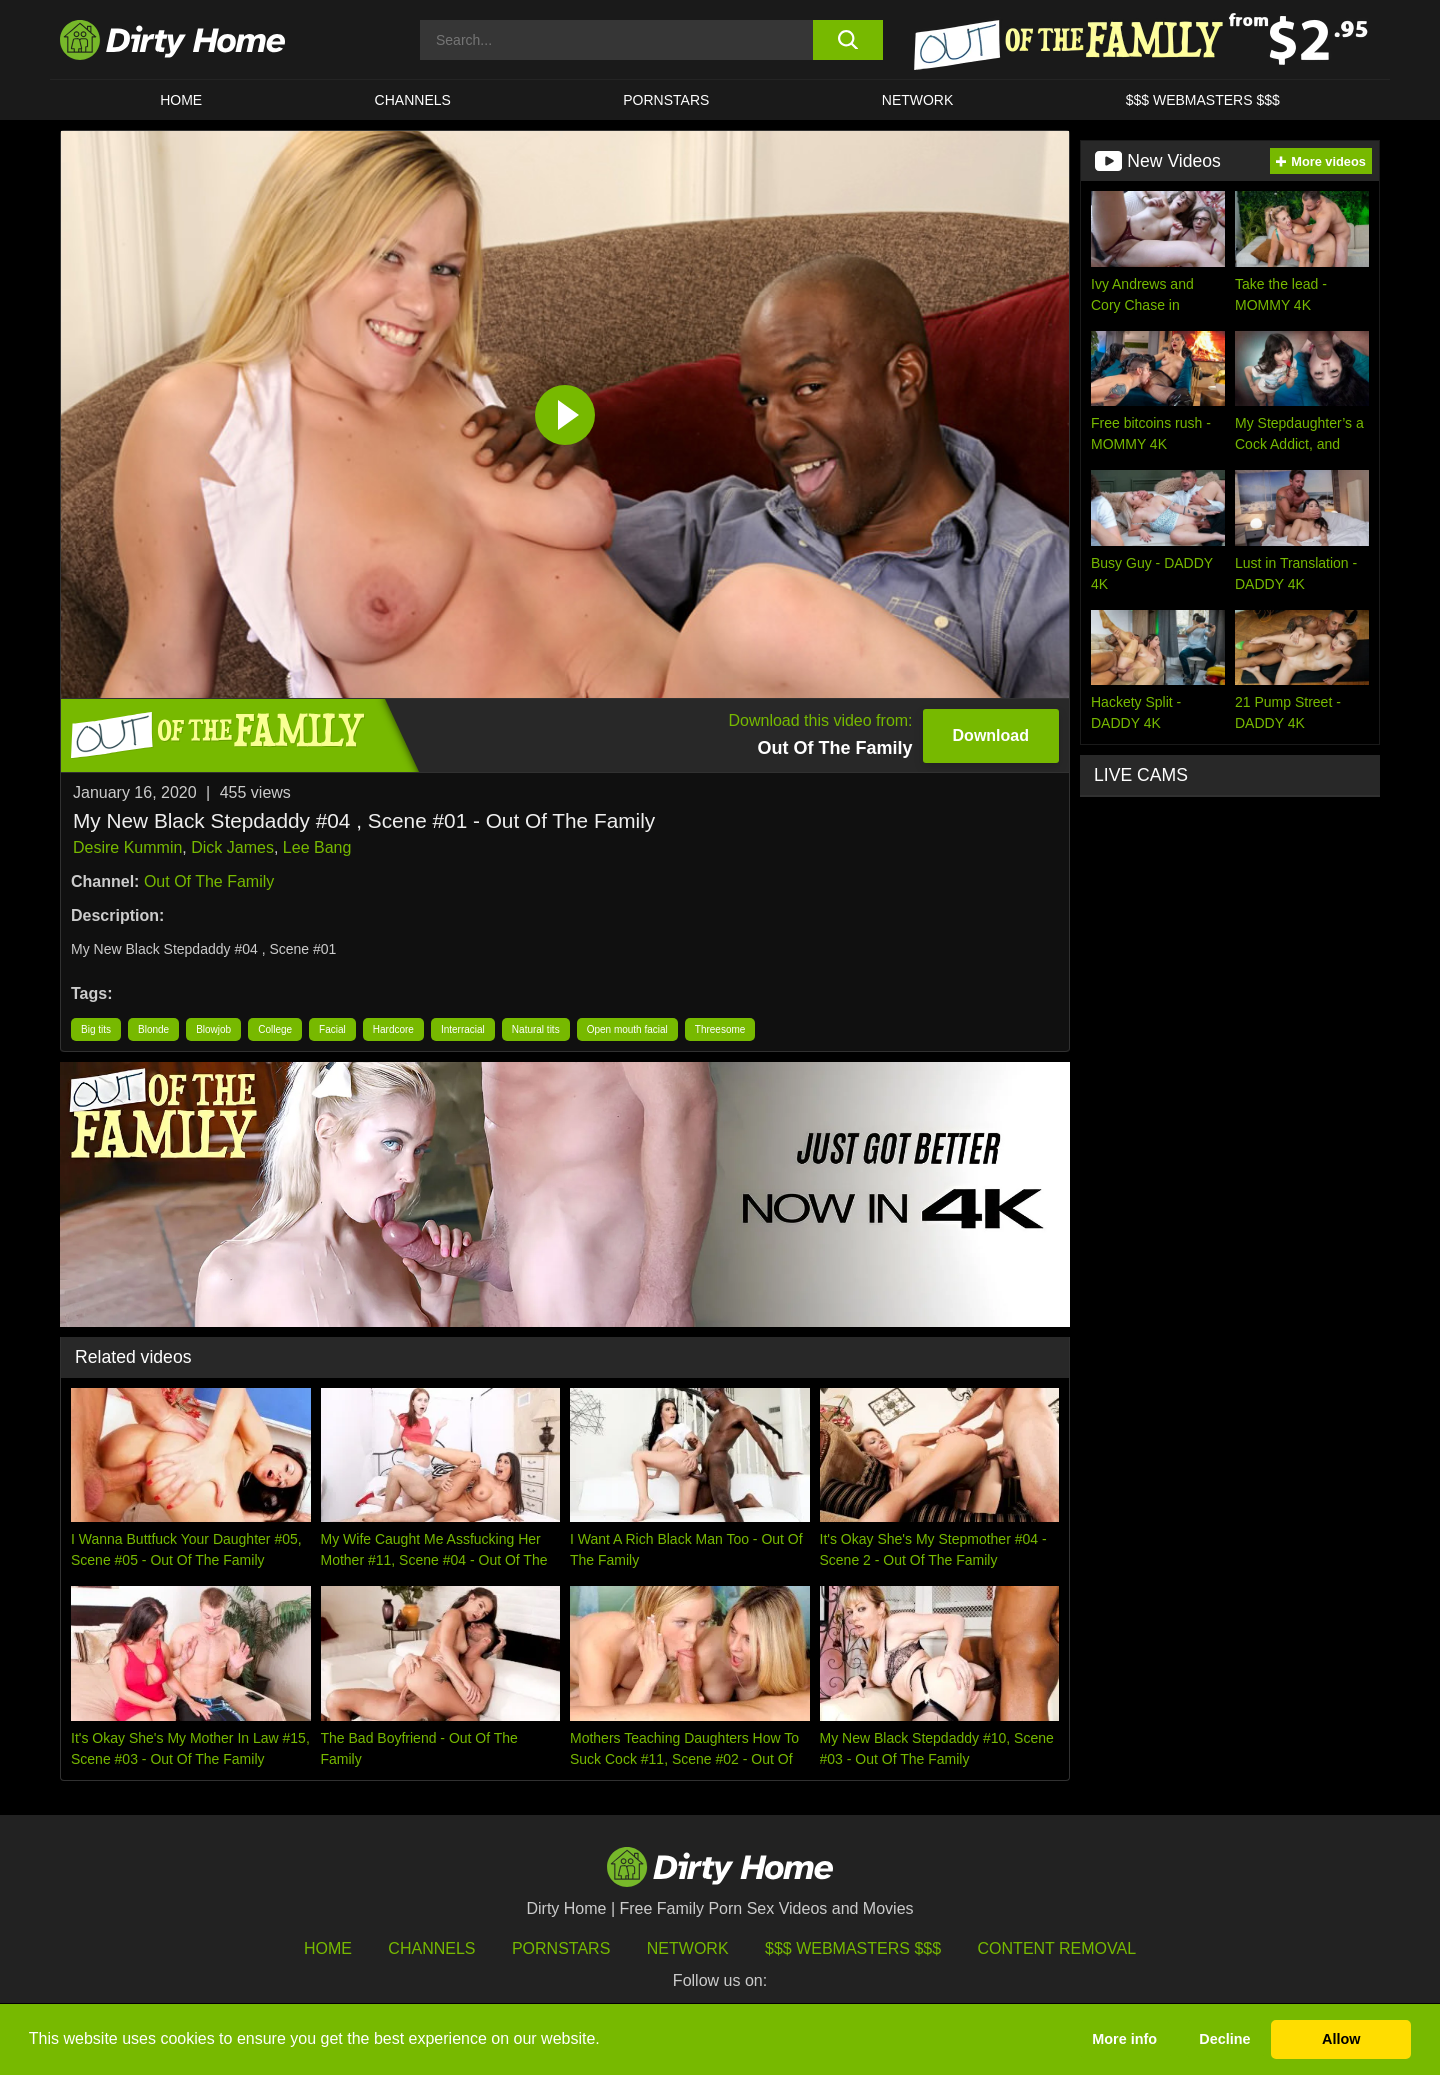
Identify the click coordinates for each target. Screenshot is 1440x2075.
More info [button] (1124, 2039)
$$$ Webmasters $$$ (853, 1948)
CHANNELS (413, 100)
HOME (181, 100)
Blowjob (213, 1029)
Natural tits (536, 1029)
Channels (431, 1948)
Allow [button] (1341, 2039)
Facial (332, 1029)
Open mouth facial (627, 1029)
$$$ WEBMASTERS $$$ (1203, 100)
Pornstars (666, 100)
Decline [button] (1224, 2039)
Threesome (720, 1029)
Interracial (463, 1029)
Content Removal (1057, 1948)
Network (918, 100)
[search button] (847, 40)
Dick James (232, 847)
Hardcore (393, 1029)
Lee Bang (317, 847)
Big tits (96, 1029)
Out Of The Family (209, 881)
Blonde (153, 1029)
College (275, 1029)
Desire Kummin (127, 847)
